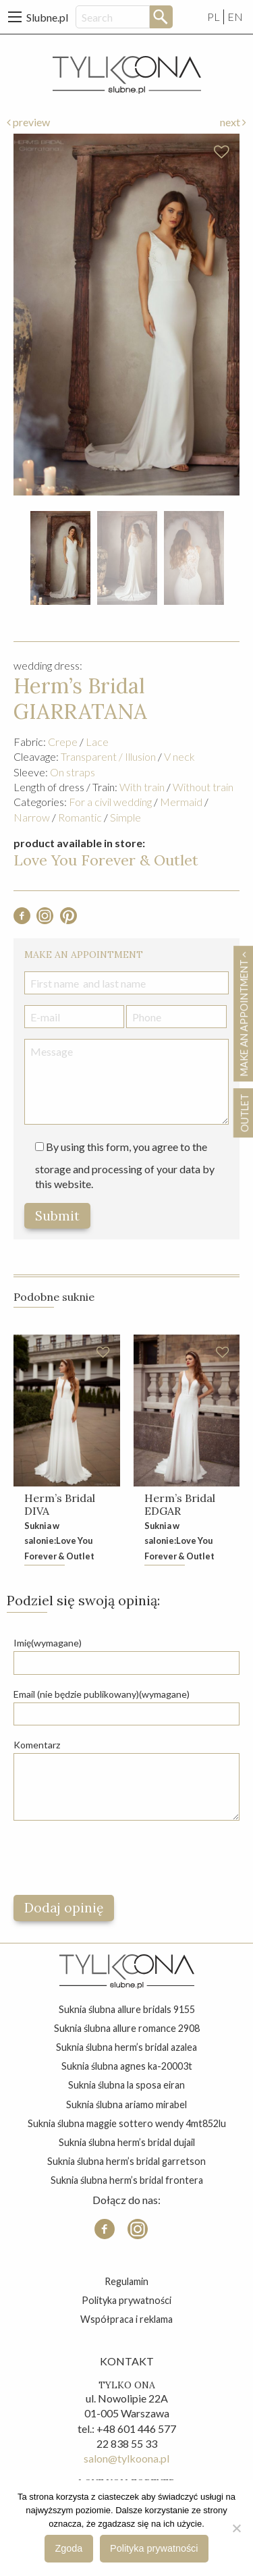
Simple (125, 817)
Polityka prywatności (126, 2300)
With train (142, 786)
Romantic (80, 817)
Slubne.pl (47, 17)
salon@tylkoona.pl (126, 2458)
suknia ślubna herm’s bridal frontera (127, 2180)
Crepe (63, 741)
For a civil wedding (110, 801)
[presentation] (116, 1857)
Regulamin (126, 2281)
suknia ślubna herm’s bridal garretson (126, 2161)
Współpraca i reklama (126, 2319)
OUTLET (244, 1113)
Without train (203, 786)
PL (213, 16)
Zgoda (69, 2548)
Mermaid (181, 801)
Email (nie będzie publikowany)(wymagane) (101, 1694)
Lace (97, 741)
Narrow (31, 817)
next (233, 121)
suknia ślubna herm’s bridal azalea (126, 2047)
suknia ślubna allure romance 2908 (127, 2028)
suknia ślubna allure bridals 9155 (127, 2009)
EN (235, 16)
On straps (72, 772)
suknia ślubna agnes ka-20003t (126, 2066)
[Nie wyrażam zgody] (236, 2528)
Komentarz (36, 1744)
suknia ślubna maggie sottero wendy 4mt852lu (127, 2123)
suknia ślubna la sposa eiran (126, 2085)
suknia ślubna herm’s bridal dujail (127, 2142)
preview (28, 121)
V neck (179, 756)
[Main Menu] (15, 16)
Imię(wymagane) (47, 1642)
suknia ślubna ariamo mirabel (126, 2104)
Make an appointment (243, 1013)
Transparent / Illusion (108, 756)
